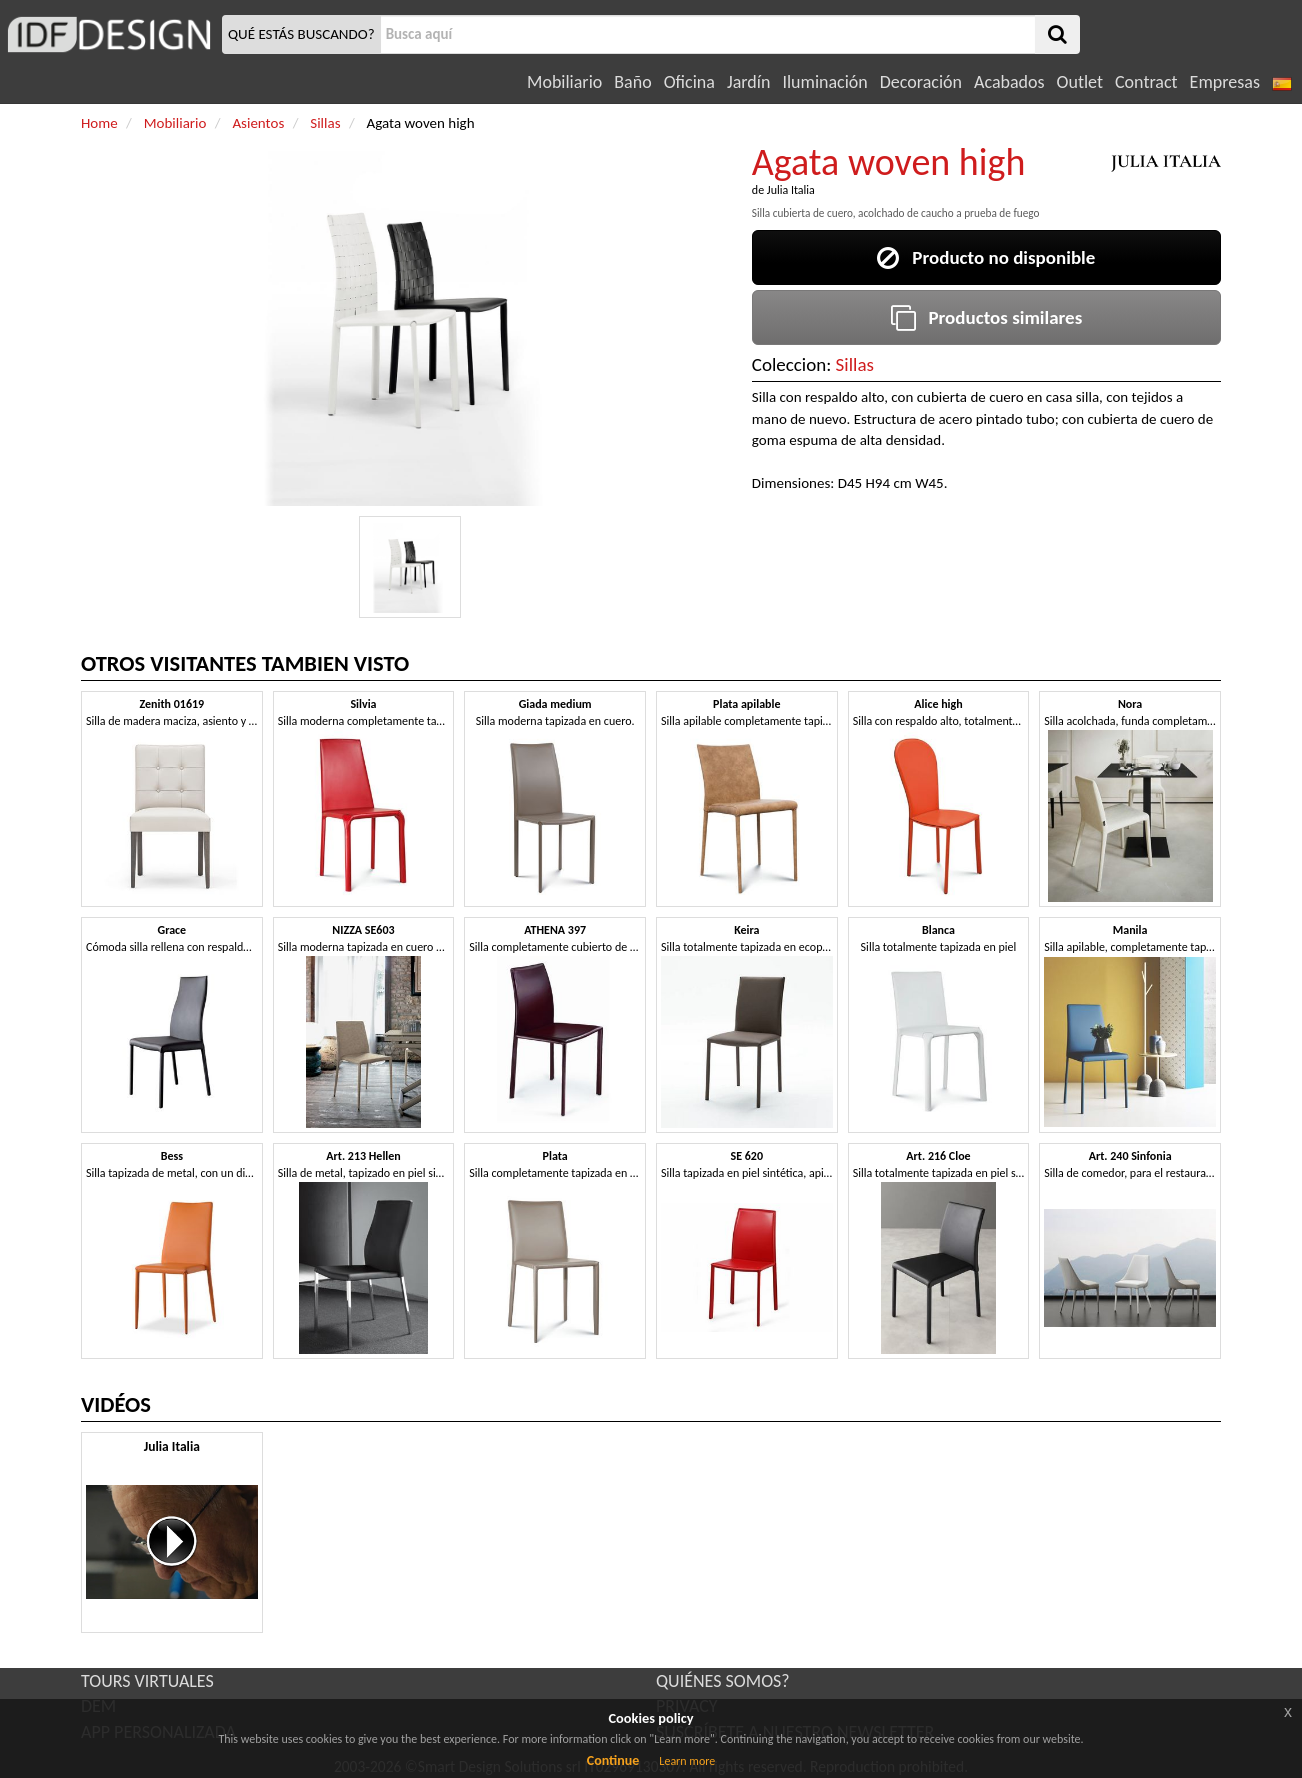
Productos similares (987, 317)
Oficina (689, 82)
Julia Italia (791, 190)
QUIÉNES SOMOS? (723, 1681)
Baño (632, 82)
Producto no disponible (986, 257)
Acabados (1009, 82)
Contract (1146, 82)
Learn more (687, 1761)
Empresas (1225, 82)
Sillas (855, 364)
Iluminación (824, 82)
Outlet (1080, 82)
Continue (613, 1760)
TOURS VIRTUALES (147, 1681)
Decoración (921, 82)
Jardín (748, 82)
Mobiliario (564, 82)
